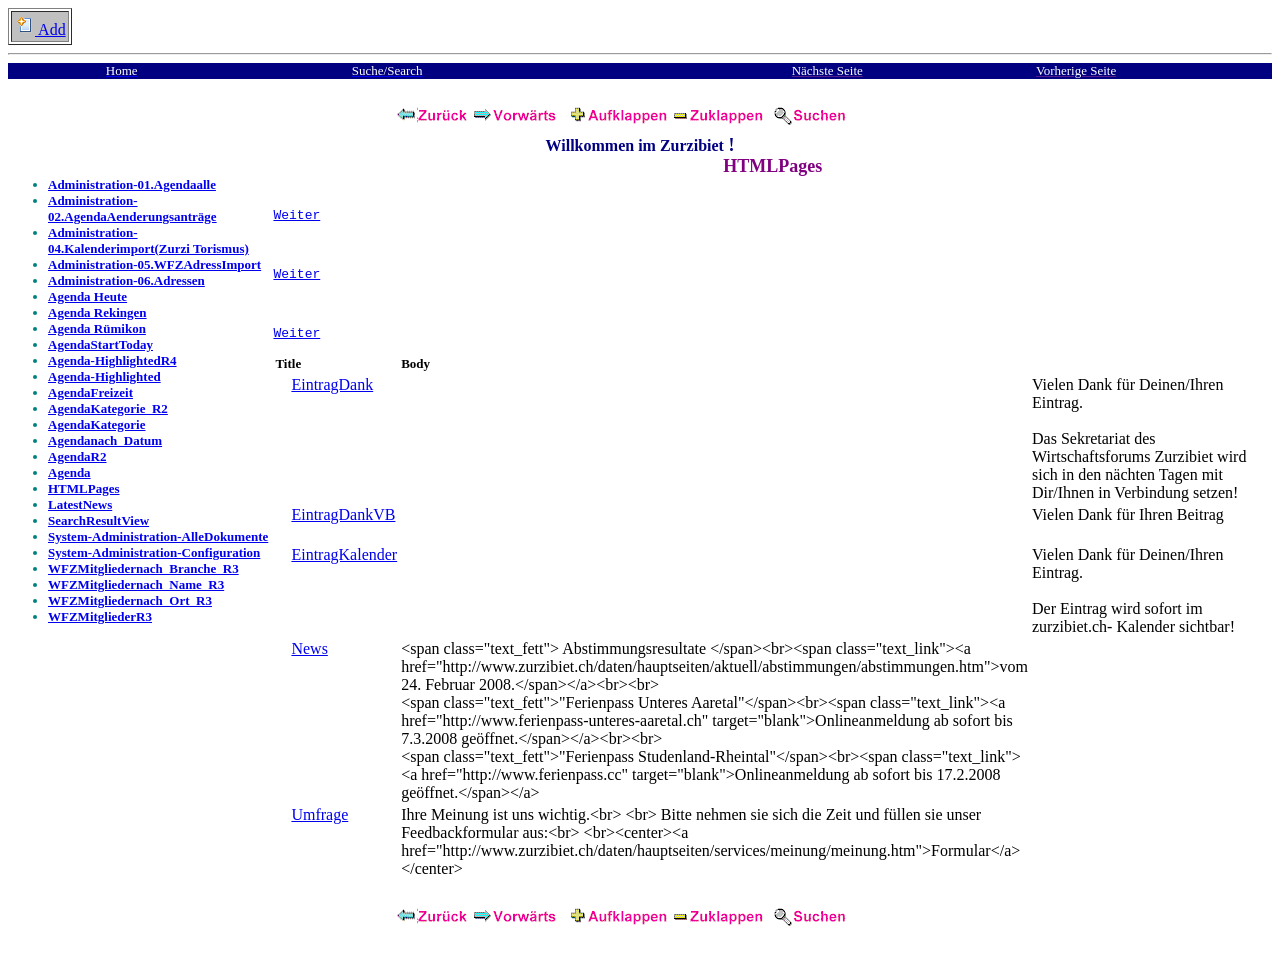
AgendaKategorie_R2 (108, 408)
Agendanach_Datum (105, 440)
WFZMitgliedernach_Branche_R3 (143, 568)
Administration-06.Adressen (126, 280)
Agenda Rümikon (97, 328)
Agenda (69, 472)
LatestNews (80, 504)
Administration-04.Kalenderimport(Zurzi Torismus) (148, 240)
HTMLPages (84, 488)
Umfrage (319, 823)
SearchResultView (98, 520)
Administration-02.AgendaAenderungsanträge (132, 208)
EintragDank (332, 393)
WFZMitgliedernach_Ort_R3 (130, 600)
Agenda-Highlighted (104, 376)
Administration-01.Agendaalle (132, 184)
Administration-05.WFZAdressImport (154, 264)
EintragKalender (344, 563)
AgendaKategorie (96, 424)
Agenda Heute (87, 296)
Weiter (296, 217)
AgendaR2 (77, 456)
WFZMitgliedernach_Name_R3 (136, 584)
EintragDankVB (343, 523)
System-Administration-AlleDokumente (158, 536)
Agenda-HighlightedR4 (112, 360)
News (309, 657)
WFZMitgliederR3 (100, 616)
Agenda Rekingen (97, 312)
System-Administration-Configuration (154, 552)
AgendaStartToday (100, 344)
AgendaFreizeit (90, 392)
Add (40, 29)
